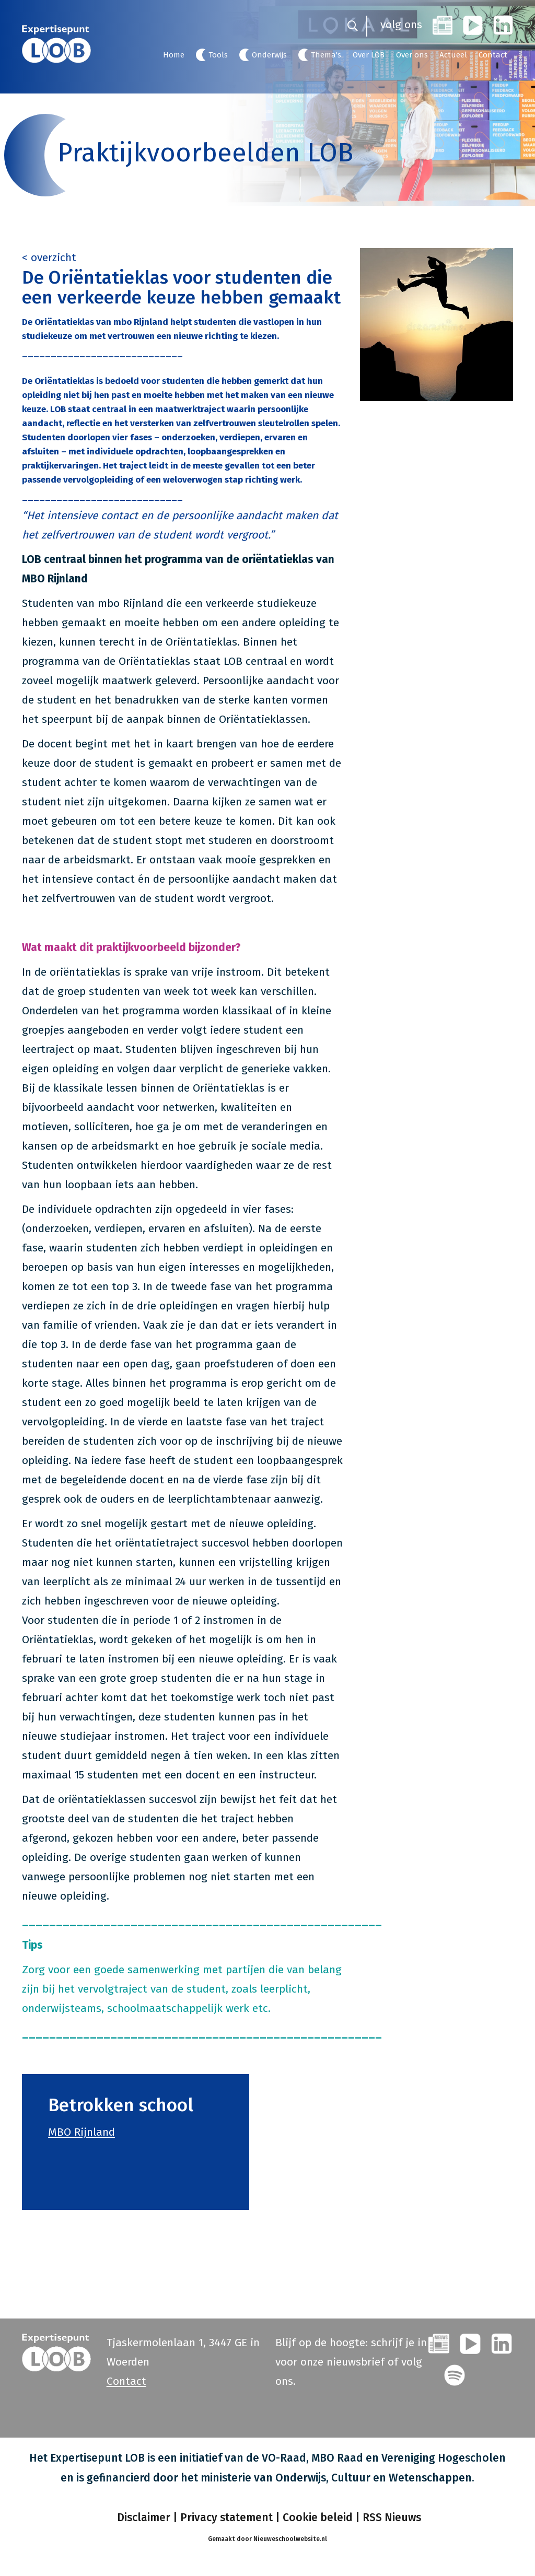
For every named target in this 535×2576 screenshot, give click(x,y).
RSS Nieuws (392, 2517)
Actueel (453, 55)
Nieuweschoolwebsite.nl (290, 2539)
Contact (493, 55)
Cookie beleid (318, 2517)
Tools (218, 55)
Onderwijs (269, 55)
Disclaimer (142, 2517)
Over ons (412, 55)
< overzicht (49, 257)
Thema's (326, 55)
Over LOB (369, 55)
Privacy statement (226, 2517)
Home (173, 55)
